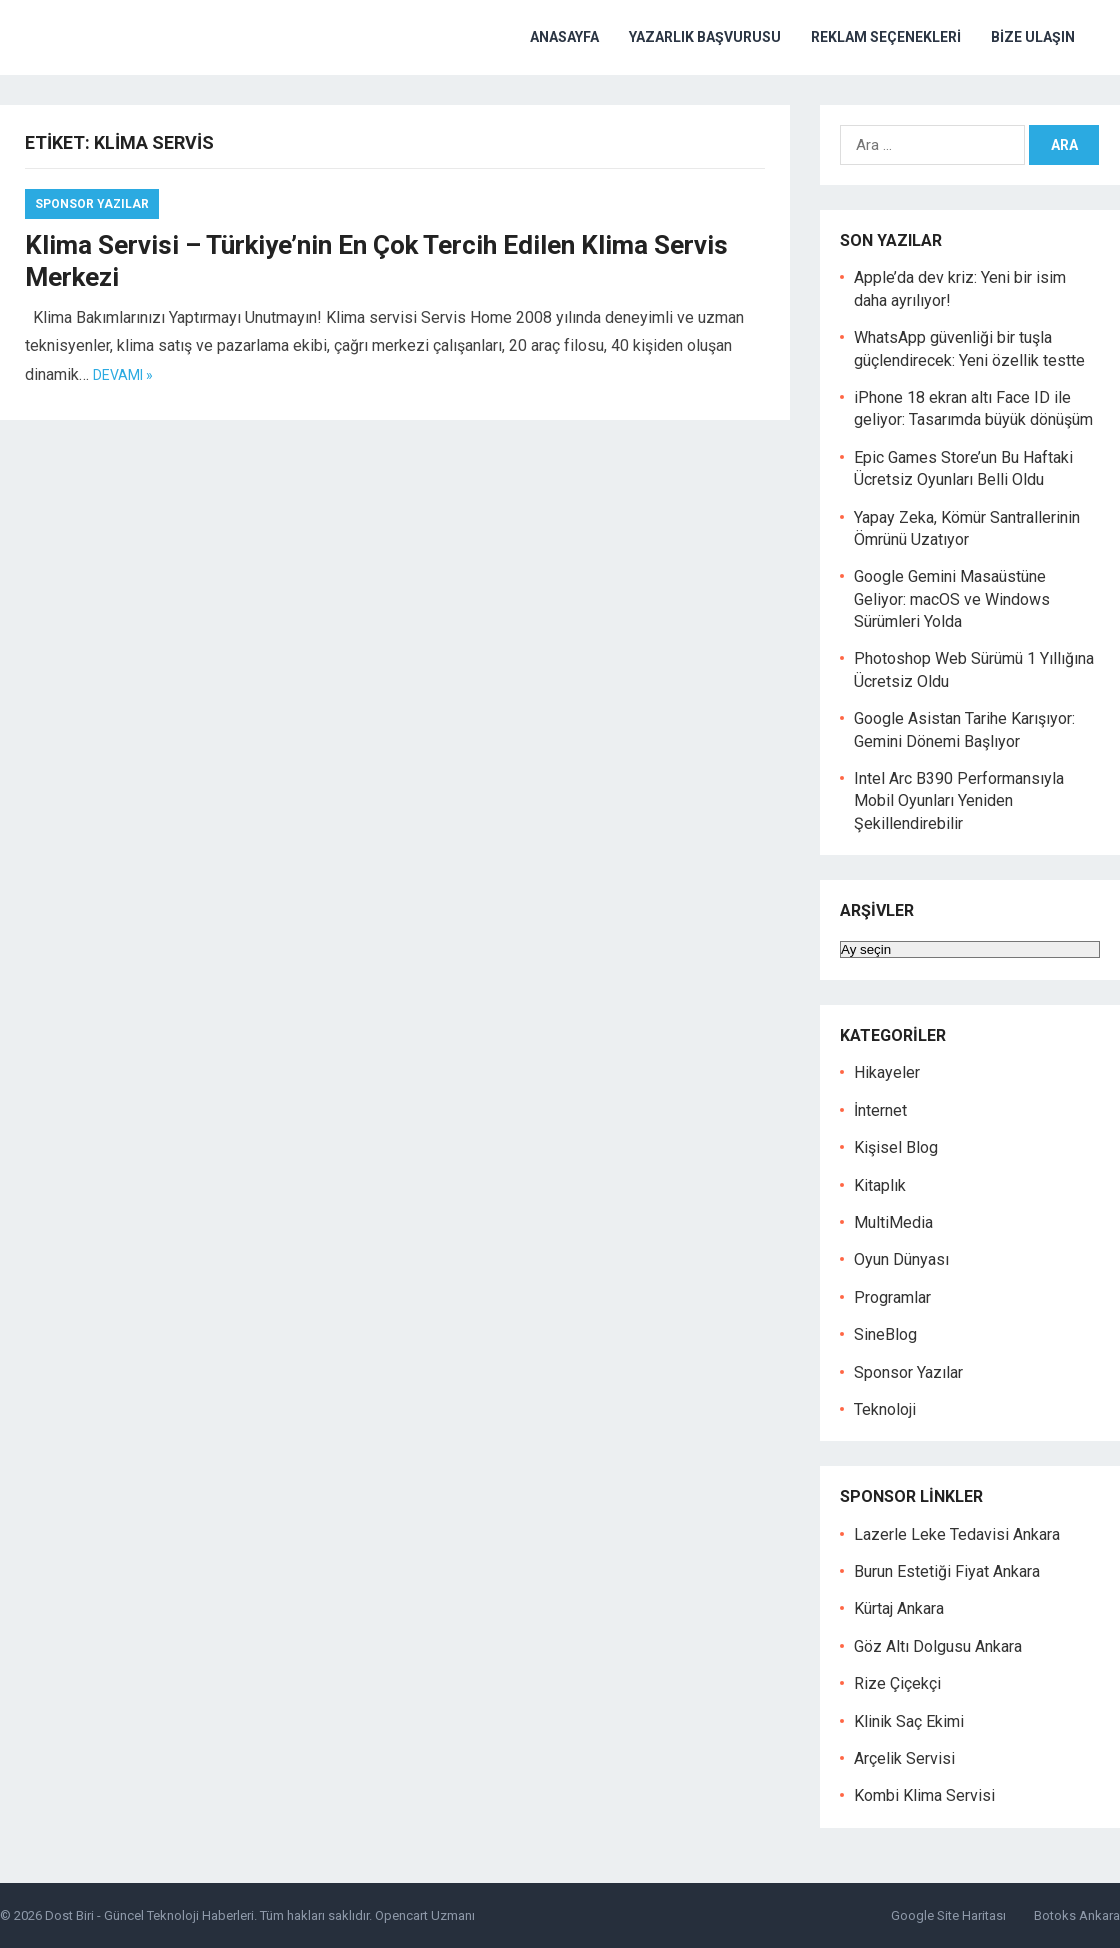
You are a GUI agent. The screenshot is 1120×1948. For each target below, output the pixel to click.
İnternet (880, 1110)
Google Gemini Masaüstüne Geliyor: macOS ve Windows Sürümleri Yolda (952, 599)
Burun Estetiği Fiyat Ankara (947, 1571)
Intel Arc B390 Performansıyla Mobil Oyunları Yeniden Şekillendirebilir (959, 801)
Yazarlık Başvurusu (705, 37)
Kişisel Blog (896, 1147)
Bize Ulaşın (1033, 37)
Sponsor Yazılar (92, 204)
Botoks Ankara (1077, 1915)
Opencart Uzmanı (425, 1915)
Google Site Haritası (948, 1915)
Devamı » (123, 375)
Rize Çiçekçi (897, 1683)
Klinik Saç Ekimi (909, 1721)
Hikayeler (887, 1072)
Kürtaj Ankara (899, 1608)
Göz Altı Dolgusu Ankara (938, 1646)
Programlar (892, 1297)
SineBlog (885, 1334)
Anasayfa (564, 37)
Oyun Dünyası (901, 1259)
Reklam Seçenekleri (886, 37)
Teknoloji (885, 1409)
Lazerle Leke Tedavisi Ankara (957, 1534)
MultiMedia (893, 1222)
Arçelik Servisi (904, 1758)
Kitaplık (880, 1185)
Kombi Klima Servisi (924, 1795)
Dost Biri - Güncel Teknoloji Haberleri (149, 1915)
